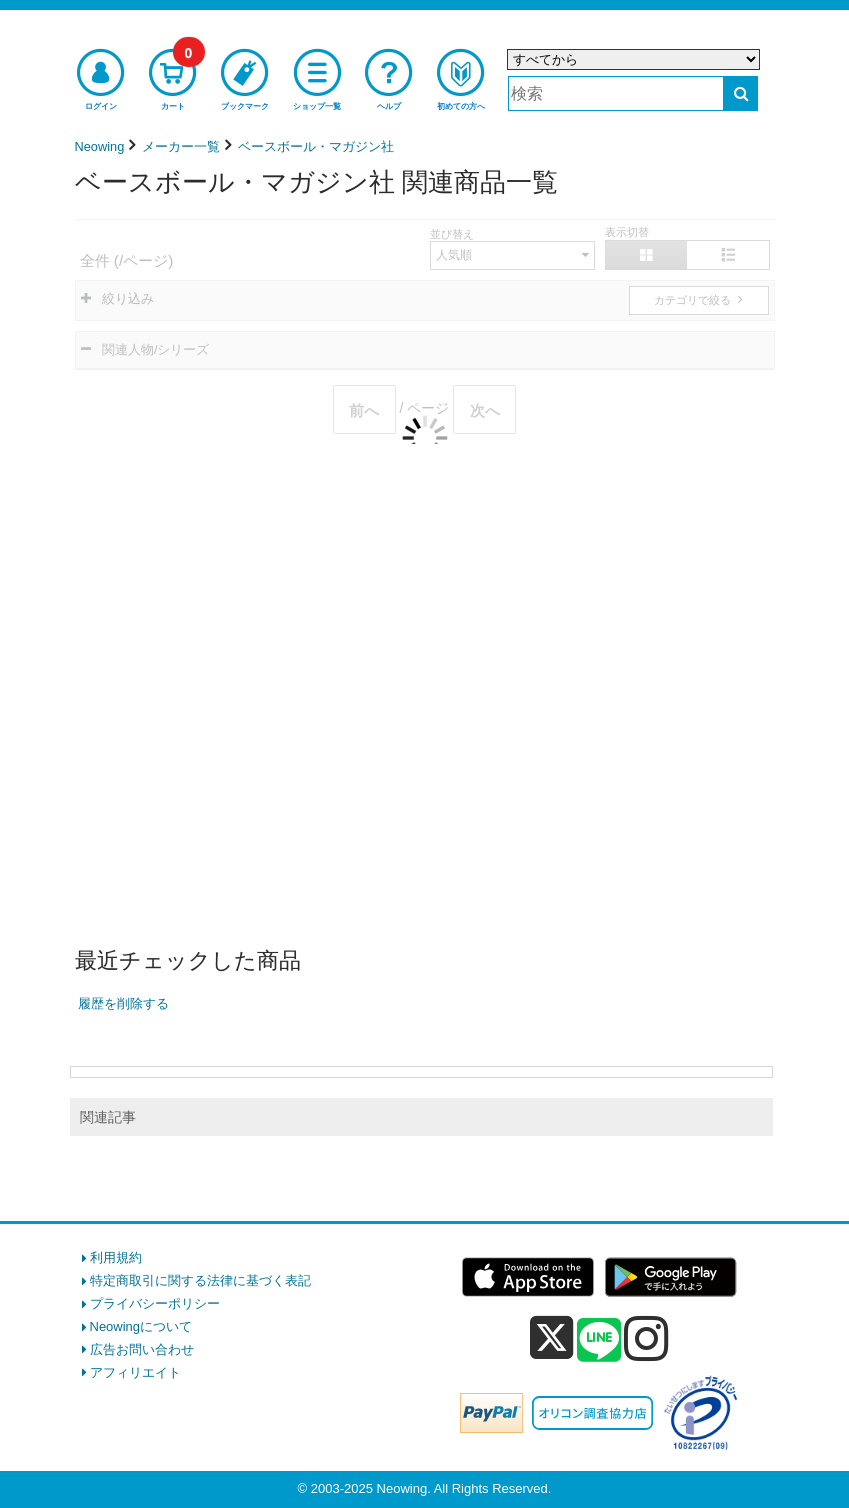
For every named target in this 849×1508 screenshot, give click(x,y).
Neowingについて (141, 1326)
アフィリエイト (135, 1372)
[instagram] (646, 1338)
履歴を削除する (123, 1003)
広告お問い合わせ (142, 1349)
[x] (551, 1338)
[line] (599, 1341)
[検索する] (740, 93)
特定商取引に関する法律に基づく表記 (200, 1280)
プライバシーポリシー (155, 1303)
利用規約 (116, 1257)
